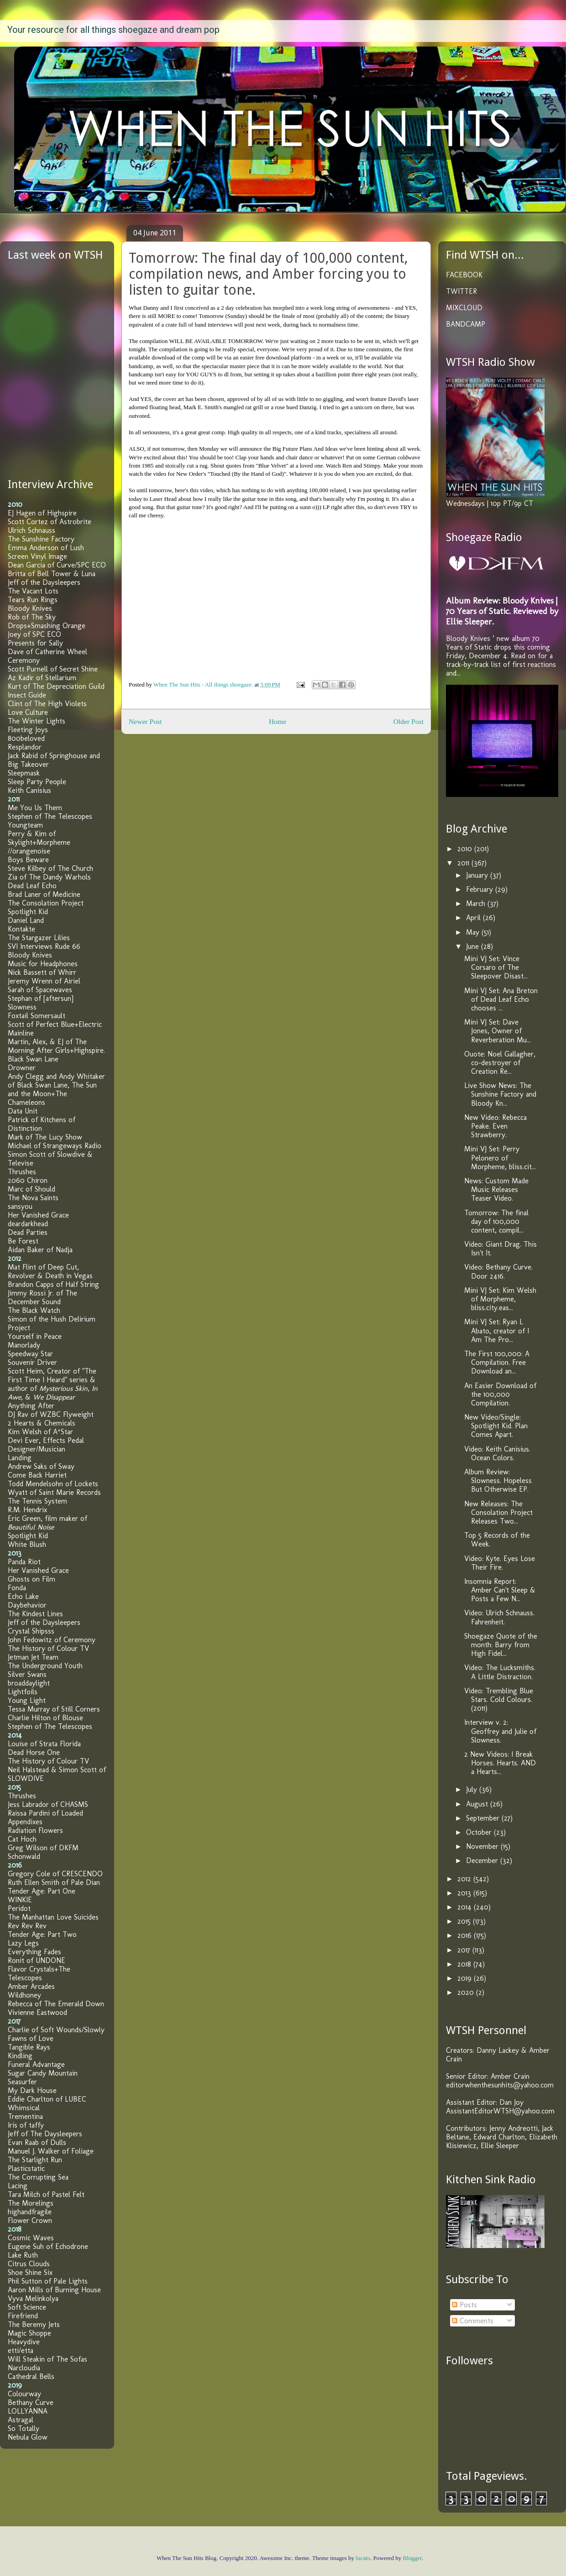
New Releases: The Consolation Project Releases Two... (498, 1512)
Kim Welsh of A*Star (40, 1431)
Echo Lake (23, 1596)
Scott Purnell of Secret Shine (53, 669)
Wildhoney (24, 1995)
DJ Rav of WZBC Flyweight (51, 1414)
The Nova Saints (33, 1197)
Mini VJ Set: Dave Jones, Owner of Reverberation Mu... (497, 1031)
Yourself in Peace (35, 1336)
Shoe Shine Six (30, 2272)
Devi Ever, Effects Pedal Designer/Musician (46, 1444)
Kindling (20, 2055)
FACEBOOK (464, 275)
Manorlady (24, 1345)
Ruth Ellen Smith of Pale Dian (54, 1882)
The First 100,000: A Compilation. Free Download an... (496, 1362)
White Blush (27, 1544)
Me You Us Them (35, 807)
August (478, 1804)
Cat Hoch (22, 1839)
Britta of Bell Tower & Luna (51, 573)
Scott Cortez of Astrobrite (49, 521)
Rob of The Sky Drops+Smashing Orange (46, 621)
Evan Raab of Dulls (37, 2142)
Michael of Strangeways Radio (54, 1145)
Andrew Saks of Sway (41, 1466)
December (483, 1860)
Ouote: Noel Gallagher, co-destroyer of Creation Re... (499, 1063)
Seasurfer (22, 2081)
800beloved (26, 738)
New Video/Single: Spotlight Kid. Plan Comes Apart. (496, 1426)
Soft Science (27, 2307)
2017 (464, 1950)
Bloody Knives (30, 608)
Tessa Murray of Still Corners (54, 1709)
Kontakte (21, 929)
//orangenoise (29, 851)
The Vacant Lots (33, 591)
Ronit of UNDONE (36, 1960)
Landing (19, 1457)
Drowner (22, 1067)
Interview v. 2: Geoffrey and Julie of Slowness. (500, 1731)
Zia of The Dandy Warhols (49, 877)
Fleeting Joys (28, 729)
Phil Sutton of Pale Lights (48, 2281)
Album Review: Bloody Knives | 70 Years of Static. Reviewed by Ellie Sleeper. (502, 611)
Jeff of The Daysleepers (45, 2133)
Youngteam (25, 825)
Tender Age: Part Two (42, 1934)
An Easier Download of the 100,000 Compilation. (500, 1394)
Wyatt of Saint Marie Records (54, 1492)
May (474, 932)
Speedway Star (30, 1353)
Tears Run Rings (33, 599)
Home (277, 721)
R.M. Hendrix (27, 1509)
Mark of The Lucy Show (45, 1137)
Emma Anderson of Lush (46, 547)
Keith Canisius (29, 790)
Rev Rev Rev (27, 1925)
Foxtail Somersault (36, 1015)
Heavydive (24, 2341)
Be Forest (23, 1241)
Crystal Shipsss (31, 1631)
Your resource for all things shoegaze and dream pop (113, 29)
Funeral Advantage (36, 2064)
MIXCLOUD (464, 307)
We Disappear (54, 1397)
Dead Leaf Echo (32, 885)
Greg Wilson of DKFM (43, 1847)
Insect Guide (27, 695)
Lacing (17, 2185)
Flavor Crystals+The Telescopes (39, 1973)
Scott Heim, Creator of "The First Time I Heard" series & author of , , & (53, 1384)
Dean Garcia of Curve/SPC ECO (57, 565)
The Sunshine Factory (41, 539)
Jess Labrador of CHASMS (48, 1804)
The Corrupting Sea (38, 2177)
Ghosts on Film (31, 1579)
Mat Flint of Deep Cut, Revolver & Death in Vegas (50, 1271)
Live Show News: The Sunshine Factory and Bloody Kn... (500, 1094)
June (473, 946)
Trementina (25, 2116)
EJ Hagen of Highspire (42, 513)
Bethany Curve (30, 2402)
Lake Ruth (23, 2255)
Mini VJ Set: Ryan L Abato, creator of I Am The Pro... (496, 1330)
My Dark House (32, 2090)
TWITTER (461, 291)
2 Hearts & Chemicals (41, 1423)
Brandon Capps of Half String (53, 1284)
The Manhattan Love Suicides (53, 1917)
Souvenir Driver (32, 1362)
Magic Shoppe (29, 2333)
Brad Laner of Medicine (44, 894)
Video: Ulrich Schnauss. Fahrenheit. (499, 1617)
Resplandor (25, 747)
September (484, 1818)
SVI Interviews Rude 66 (44, 946)
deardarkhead (28, 1223)
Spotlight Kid (28, 911)
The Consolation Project (46, 903)
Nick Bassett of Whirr (42, 972)
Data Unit (22, 1111)
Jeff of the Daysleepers (44, 582)
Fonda (17, 1587)
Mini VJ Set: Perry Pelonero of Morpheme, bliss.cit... (500, 1158)
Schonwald (24, 1856)
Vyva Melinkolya (33, 2298)
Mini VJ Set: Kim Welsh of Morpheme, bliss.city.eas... (500, 1299)
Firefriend (23, 2315)
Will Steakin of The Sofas (47, 2359)
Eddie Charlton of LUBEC (47, 2099)
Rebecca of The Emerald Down (56, 2003)
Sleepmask (24, 773)
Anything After (31, 1405)
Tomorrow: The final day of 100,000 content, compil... (496, 1221)
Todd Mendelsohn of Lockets (53, 1483)
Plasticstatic (26, 2168)
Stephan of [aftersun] (40, 998)
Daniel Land (26, 920)
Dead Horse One (34, 1752)
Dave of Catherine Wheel (47, 651)
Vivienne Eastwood (37, 2012)
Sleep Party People (37, 781)
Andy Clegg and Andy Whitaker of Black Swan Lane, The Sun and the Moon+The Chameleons (56, 1089)
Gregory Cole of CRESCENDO (55, 1873)
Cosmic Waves (31, 2237)
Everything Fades (34, 1951)
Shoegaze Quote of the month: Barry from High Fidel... (500, 1645)
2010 (465, 848)
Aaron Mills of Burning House (54, 2289)
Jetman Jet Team (33, 1657)
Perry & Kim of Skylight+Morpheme (39, 838)
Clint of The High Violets (47, 703)
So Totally (23, 2428)
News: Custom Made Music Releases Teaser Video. (496, 1189)
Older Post (408, 721)
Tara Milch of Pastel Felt (46, 2194)
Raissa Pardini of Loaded (45, 1813)
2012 (465, 1878)
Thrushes (22, 1171)
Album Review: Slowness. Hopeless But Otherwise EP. (498, 1481)
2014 (465, 1907)
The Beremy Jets (34, 2324)
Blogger (412, 2558)
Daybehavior (27, 1605)
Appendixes (25, 1821)
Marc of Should (31, 1189)
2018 (465, 1964)
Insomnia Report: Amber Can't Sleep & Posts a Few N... (499, 1590)
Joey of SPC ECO (34, 634)
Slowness (22, 1007)
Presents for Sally (35, 643)
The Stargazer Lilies (39, 937)
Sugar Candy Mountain (43, 2073)
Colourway (24, 2393)
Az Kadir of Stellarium (42, 677)
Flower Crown (30, 2220)
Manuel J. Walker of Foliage (51, 2151)
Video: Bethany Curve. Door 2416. (498, 1271)
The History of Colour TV (48, 1648)
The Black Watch (34, 1310)
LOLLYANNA (27, 2411)
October (480, 1832)
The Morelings (30, 2203)
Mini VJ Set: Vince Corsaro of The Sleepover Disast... (496, 967)
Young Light (27, 1700)
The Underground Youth (45, 1665)
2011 (464, 863)
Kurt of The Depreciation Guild (56, 686)
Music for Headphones (43, 963)
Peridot (19, 1908)
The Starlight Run (35, 2159)
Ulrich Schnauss (31, 530)
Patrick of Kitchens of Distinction (41, 1124)
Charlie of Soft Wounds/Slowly (56, 2029)
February (480, 889)
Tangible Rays (29, 2047)
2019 (465, 1978)
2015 (465, 1921)
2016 (465, 1935)
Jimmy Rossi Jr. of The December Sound (42, 1297)
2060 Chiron (27, 1180)
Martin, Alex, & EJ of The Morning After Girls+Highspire (56, 1046)
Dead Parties (27, 1232)
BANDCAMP (465, 324)
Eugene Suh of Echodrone (48, 2246)
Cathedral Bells (31, 2376)
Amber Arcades (31, 1986)
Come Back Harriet (37, 1475)
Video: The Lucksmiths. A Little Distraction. (499, 1672)
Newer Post (145, 721)
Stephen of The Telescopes (50, 816)
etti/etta (20, 2350)
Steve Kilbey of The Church (50, 868)
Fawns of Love (30, 2038)
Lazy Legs (23, 1943)
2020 (466, 1992)
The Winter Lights (36, 721)
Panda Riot (24, 1561)
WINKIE (20, 1899)
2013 (465, 1893)
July (472, 1789)
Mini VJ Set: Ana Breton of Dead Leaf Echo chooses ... (501, 999)
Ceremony (24, 660)
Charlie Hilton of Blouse (45, 1717)
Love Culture (28, 712)
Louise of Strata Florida (44, 1743)
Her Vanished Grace (38, 1215)
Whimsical (24, 2107)
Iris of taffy (26, 2125)
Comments (472, 2320)
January (478, 875)
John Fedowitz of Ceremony (51, 1639)
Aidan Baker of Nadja (40, 1249)
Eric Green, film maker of (47, 1522)
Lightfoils (22, 1691)
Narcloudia (24, 2367)
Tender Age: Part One (41, 1891)
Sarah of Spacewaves (40, 989)
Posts (464, 2304)
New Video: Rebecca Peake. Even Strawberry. (495, 1126)
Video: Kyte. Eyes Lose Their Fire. (499, 1563)
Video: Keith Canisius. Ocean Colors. (497, 1453)
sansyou (20, 1206)
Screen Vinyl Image (37, 556)
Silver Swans (27, 1674)
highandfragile (30, 2211)
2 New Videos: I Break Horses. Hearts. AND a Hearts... (500, 1763)
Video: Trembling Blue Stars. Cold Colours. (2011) (498, 1699)
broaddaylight (29, 1683)
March (476, 903)
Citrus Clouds (29, 2263)
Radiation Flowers (35, 1830)
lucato (363, 2558)
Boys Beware (28, 859)
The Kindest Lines (35, 1613)
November (483, 1846)
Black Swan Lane (33, 1059)
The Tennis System (37, 1501)
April (474, 917)
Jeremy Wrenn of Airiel (44, 981)
